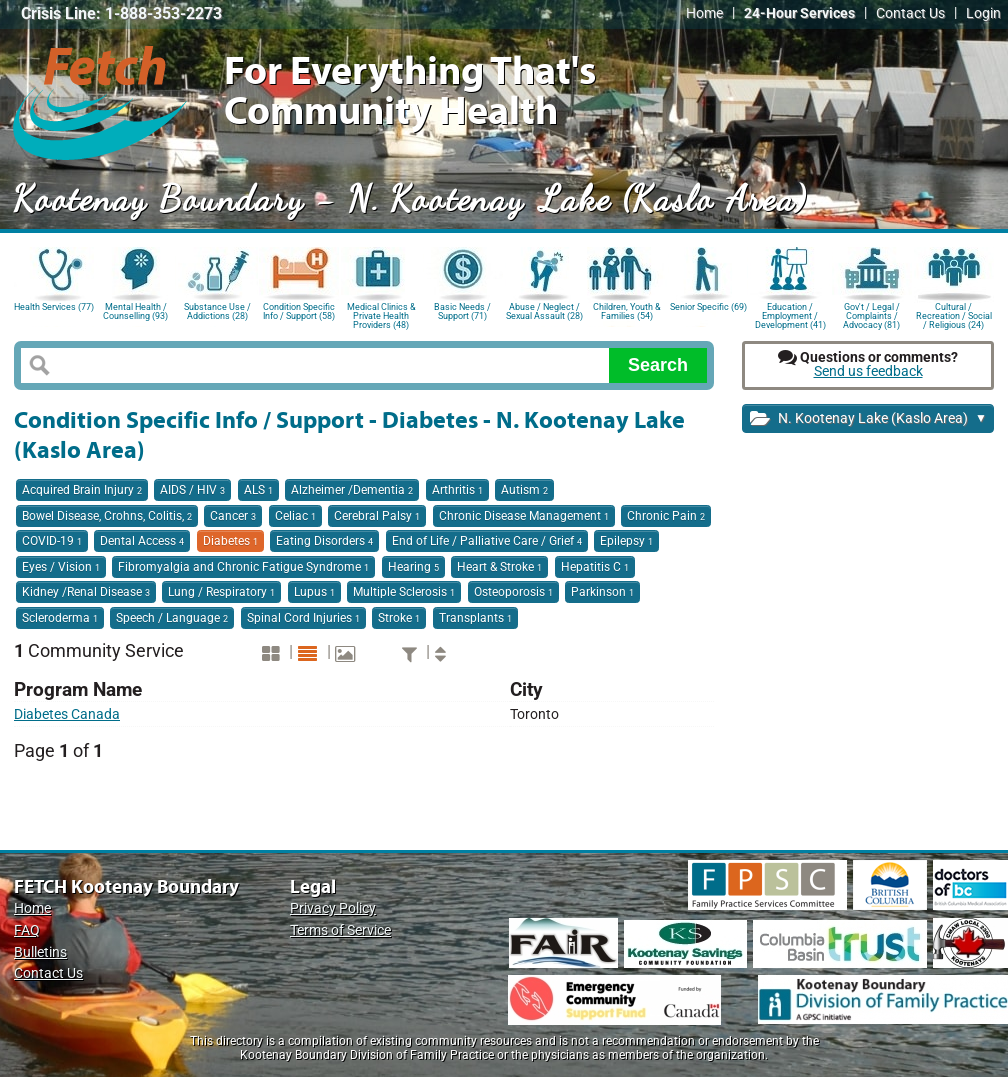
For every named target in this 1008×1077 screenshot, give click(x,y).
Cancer (233, 516)
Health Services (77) (54, 307)
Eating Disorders (324, 541)
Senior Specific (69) (708, 307)
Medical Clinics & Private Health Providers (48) (381, 314)
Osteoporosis (513, 592)
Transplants (475, 618)
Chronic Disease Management (524, 516)
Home (704, 13)
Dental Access (142, 541)
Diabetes (230, 541)
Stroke (399, 618)
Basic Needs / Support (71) (462, 311)
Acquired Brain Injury (82, 490)
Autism (524, 490)
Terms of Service (340, 930)
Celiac (295, 516)
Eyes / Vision (61, 567)
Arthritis (457, 490)
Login (983, 13)
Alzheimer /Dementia (352, 490)
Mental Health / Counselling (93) (135, 311)
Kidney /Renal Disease (86, 592)
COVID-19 (52, 541)
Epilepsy (626, 541)
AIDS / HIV (192, 490)
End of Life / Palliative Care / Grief (487, 541)
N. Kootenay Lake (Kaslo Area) (868, 419)
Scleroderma (60, 618)
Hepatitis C (595, 567)
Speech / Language (172, 618)
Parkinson (602, 592)
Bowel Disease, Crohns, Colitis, (107, 516)
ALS (258, 490)
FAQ (27, 930)
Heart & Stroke (499, 567)
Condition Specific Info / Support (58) (299, 311)
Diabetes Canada (67, 714)
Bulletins (40, 952)
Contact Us (910, 13)
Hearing (413, 567)
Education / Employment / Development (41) (790, 314)
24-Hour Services (799, 13)
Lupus (314, 592)
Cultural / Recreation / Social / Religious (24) (954, 314)
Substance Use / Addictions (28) (217, 311)
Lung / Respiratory (221, 592)
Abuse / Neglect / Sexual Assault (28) (544, 311)
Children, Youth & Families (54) (627, 311)
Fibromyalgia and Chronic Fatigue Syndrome (243, 567)
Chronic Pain (666, 516)
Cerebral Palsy (377, 516)
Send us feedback (868, 371)
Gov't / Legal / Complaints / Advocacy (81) (871, 314)
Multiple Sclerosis (404, 592)
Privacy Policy (333, 908)
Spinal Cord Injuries (303, 618)
